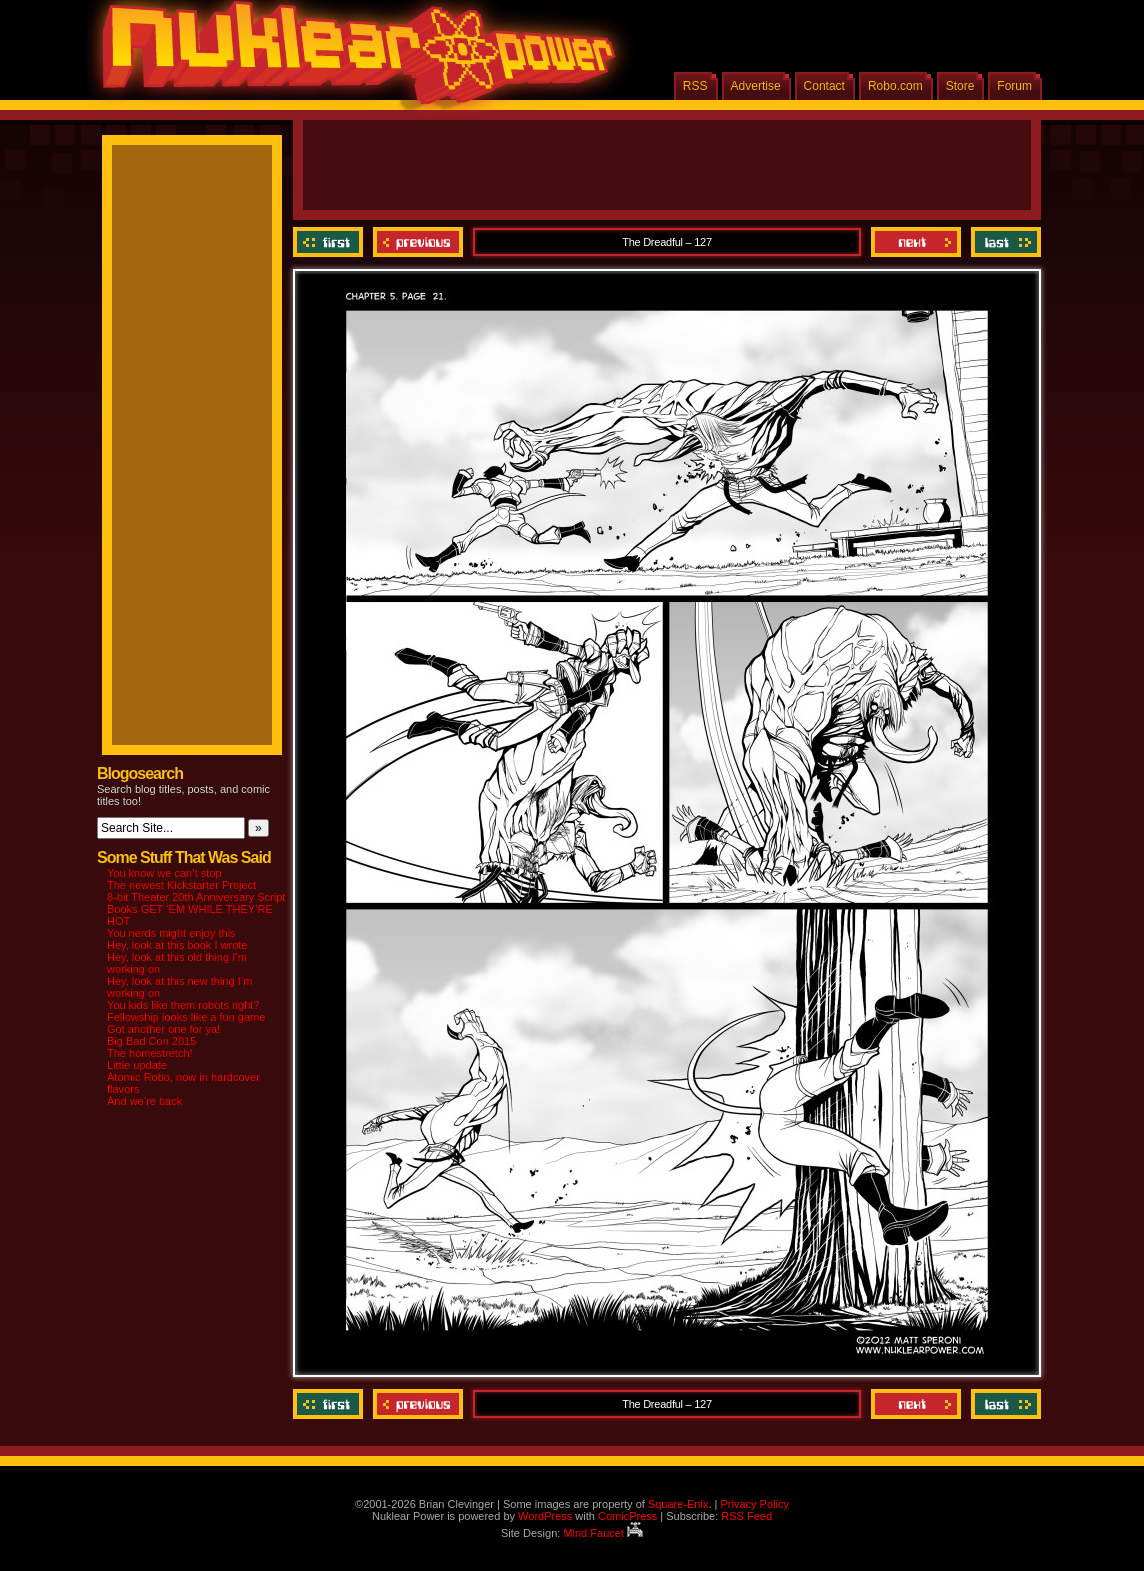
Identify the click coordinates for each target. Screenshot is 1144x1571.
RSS (695, 86)
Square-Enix (678, 1504)
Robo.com (895, 86)
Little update (137, 1065)
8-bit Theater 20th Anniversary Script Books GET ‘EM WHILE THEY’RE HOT (196, 909)
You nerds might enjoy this (171, 933)
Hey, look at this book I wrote (177, 945)
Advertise (756, 86)
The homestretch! (150, 1053)
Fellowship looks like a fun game (186, 1017)
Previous (418, 242)
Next (916, 242)
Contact (824, 86)
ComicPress (627, 1516)
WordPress (545, 1516)
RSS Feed (746, 1516)
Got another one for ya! (163, 1029)
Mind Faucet (603, 1533)
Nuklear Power (352, 60)
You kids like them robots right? (183, 1005)
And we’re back (144, 1101)
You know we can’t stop (164, 873)
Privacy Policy (754, 1504)
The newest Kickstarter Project (181, 885)
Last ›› (1003, 242)
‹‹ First (330, 242)
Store (960, 86)
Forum (1014, 86)
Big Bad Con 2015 (151, 1041)
